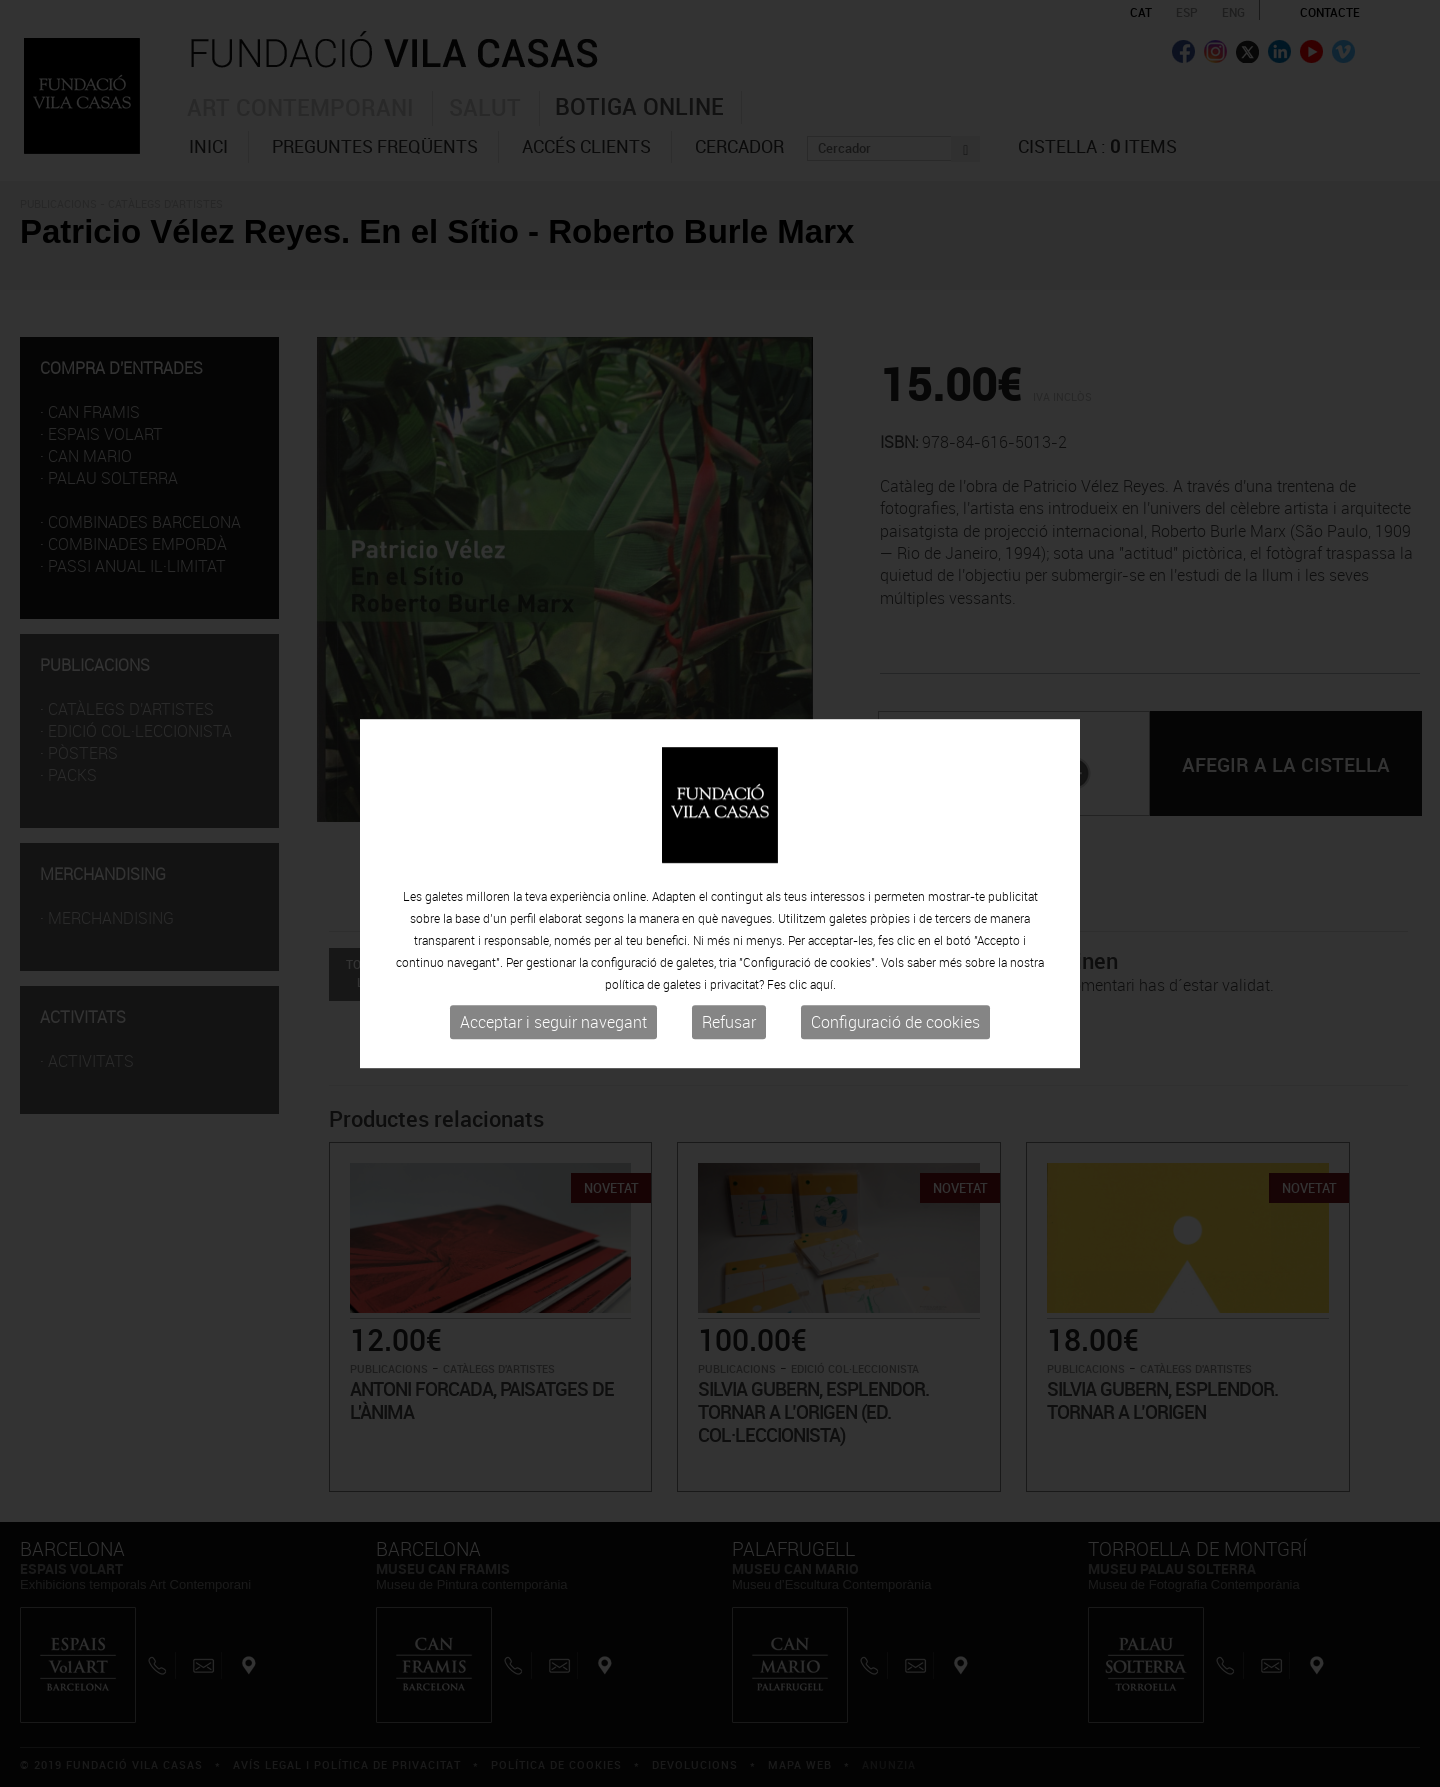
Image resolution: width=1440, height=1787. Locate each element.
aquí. (823, 985)
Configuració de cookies (895, 1023)
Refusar (729, 1023)
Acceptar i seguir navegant (553, 1023)
